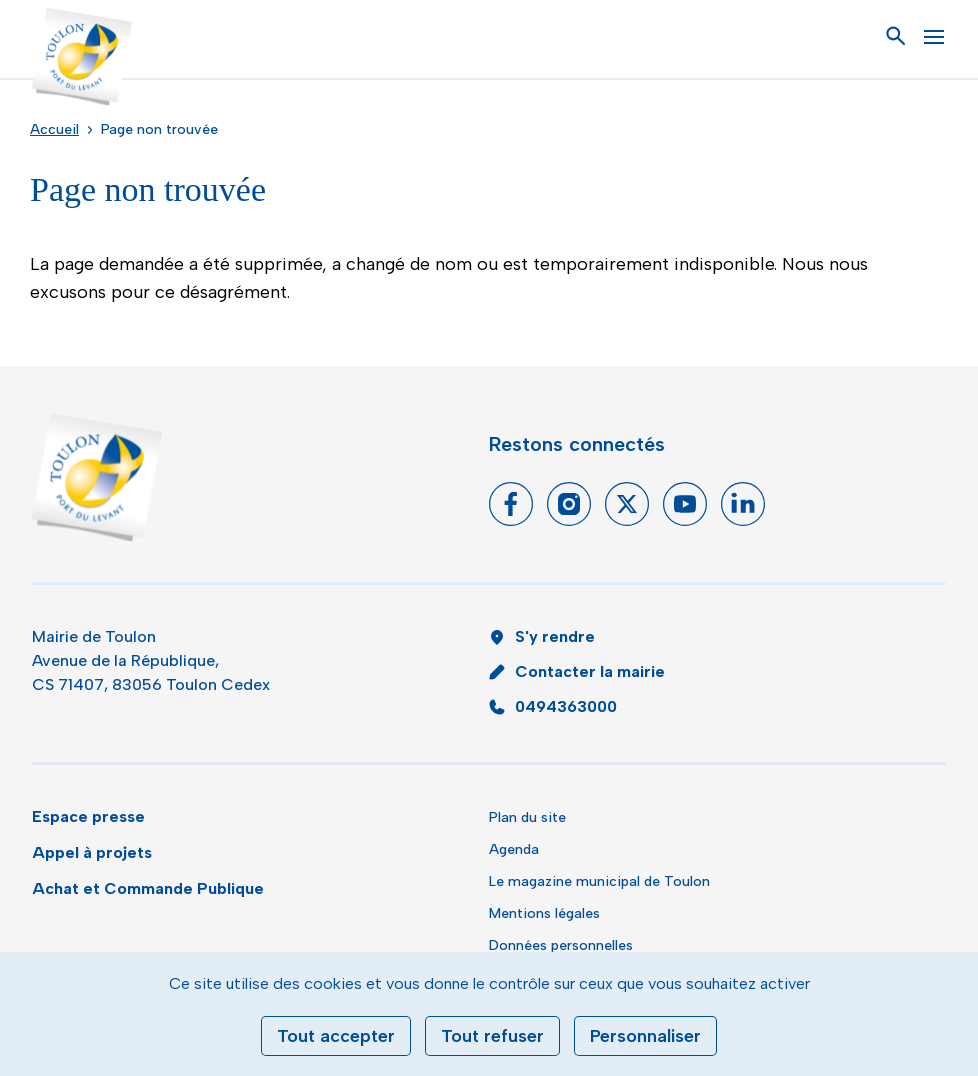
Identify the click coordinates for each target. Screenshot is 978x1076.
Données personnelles (561, 945)
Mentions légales (544, 913)
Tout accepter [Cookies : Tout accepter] (336, 1036)
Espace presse (88, 816)
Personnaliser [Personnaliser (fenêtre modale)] (645, 1036)
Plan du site (527, 817)
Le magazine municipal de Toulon (599, 881)
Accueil (54, 129)
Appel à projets (92, 852)
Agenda (514, 849)
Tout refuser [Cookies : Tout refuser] (492, 1036)
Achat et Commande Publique (148, 888)
